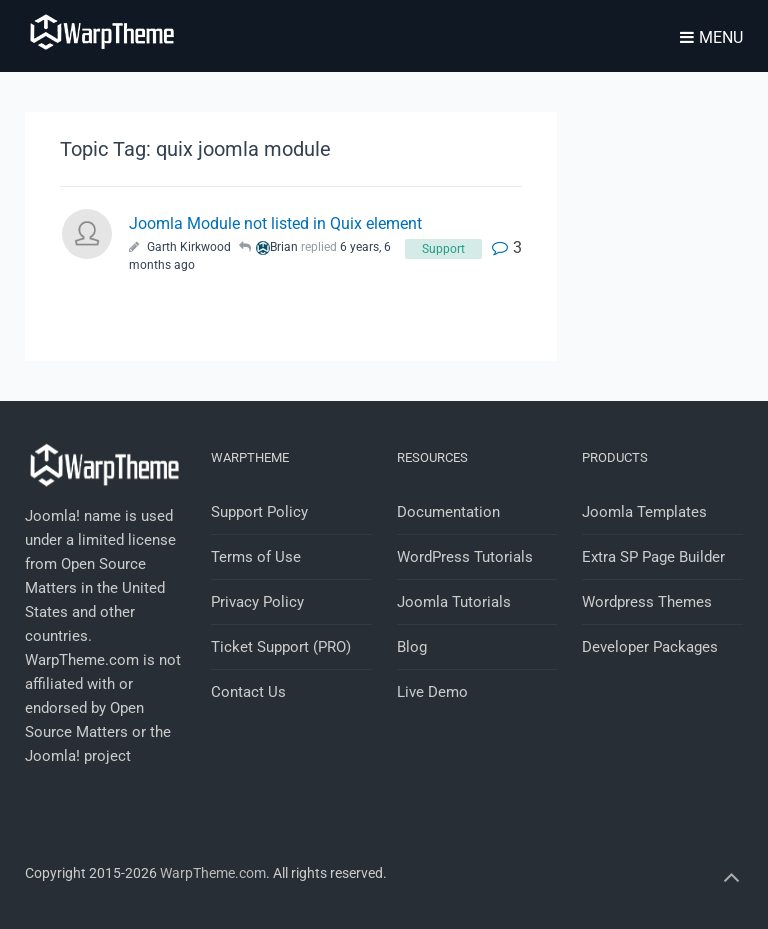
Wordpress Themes (647, 602)
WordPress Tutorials (465, 557)
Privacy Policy (257, 602)
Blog (412, 647)
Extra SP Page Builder (653, 557)
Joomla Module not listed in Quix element (275, 223)
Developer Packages (650, 647)
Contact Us (248, 692)
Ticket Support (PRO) (281, 647)
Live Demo (432, 692)
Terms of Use (256, 557)
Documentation (448, 512)
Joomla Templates (644, 512)
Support (443, 249)
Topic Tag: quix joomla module (195, 149)
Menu (711, 37)
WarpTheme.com (213, 873)
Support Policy (259, 512)
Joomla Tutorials (454, 602)
